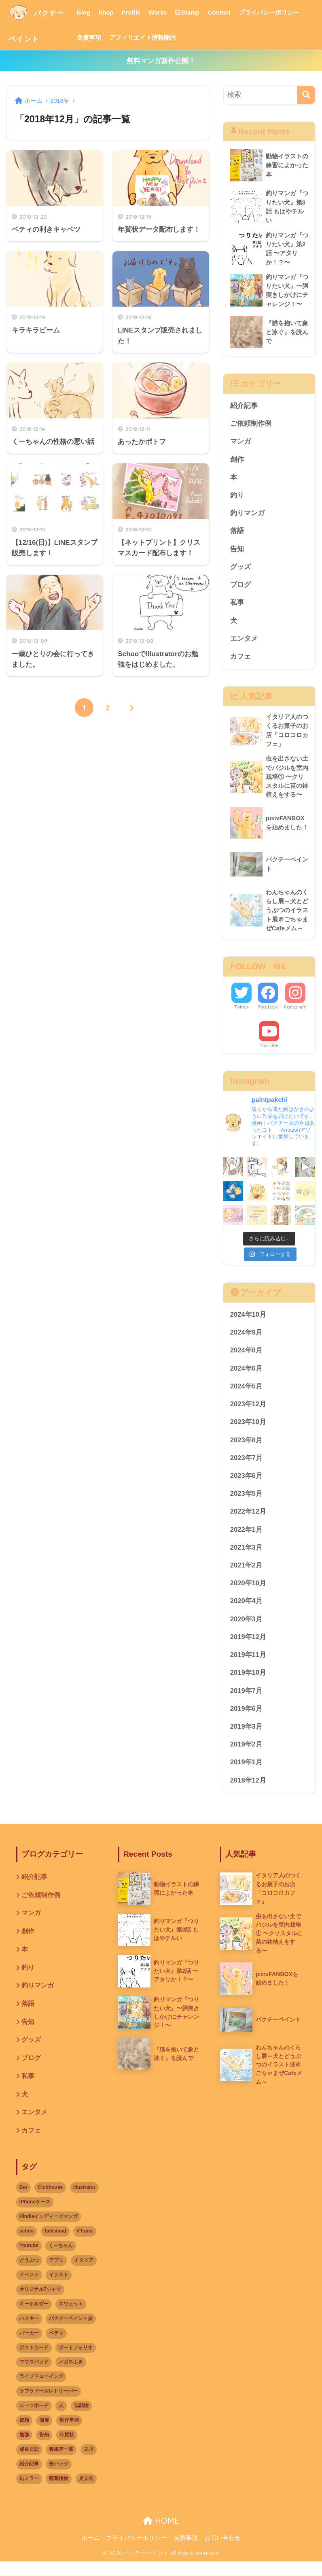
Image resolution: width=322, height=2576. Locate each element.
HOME (161, 2535)
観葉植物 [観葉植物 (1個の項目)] (58, 2492)
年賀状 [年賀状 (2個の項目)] (66, 2449)
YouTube (269, 1052)
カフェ (240, 661)
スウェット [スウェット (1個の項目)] (71, 2318)
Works (168, 12)
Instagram (295, 1013)
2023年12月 (248, 1411)
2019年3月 (246, 1737)
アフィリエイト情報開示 (153, 37)
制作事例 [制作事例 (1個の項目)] (69, 2434)
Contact (229, 12)
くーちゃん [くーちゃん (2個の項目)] (61, 2260)
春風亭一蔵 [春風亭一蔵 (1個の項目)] (61, 2463)
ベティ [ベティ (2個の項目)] (56, 2347)
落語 (237, 534)
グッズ (240, 570)
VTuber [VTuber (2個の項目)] (84, 2245)
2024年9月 (246, 1339)
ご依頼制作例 (250, 425)
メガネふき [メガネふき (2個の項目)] (71, 2376)
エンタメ (244, 642)
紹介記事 (244, 407)
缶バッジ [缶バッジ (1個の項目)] (58, 2478)
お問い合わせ (222, 2552)
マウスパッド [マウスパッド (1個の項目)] (34, 2376)
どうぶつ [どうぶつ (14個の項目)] (29, 2274)
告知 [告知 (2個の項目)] (44, 2449)
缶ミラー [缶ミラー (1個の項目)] (29, 2492)
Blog (94, 12)
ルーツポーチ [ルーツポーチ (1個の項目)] (34, 2420)
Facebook (268, 1013)
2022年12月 (248, 1520)
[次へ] (131, 708)
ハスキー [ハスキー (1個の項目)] (29, 2332)
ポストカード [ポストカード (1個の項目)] (34, 2362)
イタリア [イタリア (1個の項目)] (83, 2274)
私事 (237, 606)
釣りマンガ (247, 516)
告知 (237, 552)
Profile (141, 12)
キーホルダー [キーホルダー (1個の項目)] (34, 2318)
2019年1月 (246, 1773)
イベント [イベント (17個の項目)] (29, 2289)
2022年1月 (246, 1538)
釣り (237, 497)
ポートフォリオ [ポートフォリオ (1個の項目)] (76, 2362)
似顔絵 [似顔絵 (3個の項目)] (81, 2420)
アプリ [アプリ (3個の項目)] (56, 2274)
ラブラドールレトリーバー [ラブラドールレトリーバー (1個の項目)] (48, 2405)
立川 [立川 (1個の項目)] (88, 2463)
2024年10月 (248, 1321)
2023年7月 (246, 1465)
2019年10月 (248, 1683)
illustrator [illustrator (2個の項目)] (84, 2201)
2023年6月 (246, 1484)
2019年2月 (246, 1755)
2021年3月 (246, 1556)
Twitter (241, 1013)
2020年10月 (248, 1592)
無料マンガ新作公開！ (161, 61)
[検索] (306, 95)
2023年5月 (246, 1502)
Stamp (198, 12)
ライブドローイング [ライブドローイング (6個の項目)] (41, 2391)
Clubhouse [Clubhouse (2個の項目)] (50, 2201)
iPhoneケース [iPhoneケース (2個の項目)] (34, 2216)
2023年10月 (248, 1429)
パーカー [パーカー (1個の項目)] (29, 2347)
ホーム (90, 2552)
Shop (116, 12)
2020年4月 (246, 1610)
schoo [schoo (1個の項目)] (26, 2245)
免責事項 (99, 37)
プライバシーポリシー (279, 12)
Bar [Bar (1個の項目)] (23, 2201)
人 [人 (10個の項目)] (61, 2420)
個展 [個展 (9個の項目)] (44, 2434)
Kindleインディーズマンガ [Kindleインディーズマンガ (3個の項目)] (48, 2230)
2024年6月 (246, 1375)
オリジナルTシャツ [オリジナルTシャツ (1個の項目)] (40, 2303)
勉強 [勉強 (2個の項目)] (24, 2449)
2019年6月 (246, 1719)
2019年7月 (246, 1701)
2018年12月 (248, 1792)
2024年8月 (246, 1357)
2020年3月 (246, 1629)
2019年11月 (248, 1665)
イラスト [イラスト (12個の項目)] (58, 2289)
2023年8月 (246, 1448)
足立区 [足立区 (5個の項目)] (86, 2492)
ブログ (240, 588)
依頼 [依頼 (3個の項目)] (24, 2434)
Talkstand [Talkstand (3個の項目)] (55, 2245)
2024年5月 (246, 1393)
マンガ (240, 443)
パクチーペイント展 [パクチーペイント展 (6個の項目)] (71, 2332)
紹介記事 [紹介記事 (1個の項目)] (29, 2478)
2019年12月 (248, 1647)
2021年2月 (246, 1574)
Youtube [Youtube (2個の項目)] (28, 2260)
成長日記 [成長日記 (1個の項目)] (29, 2463)
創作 (237, 461)
